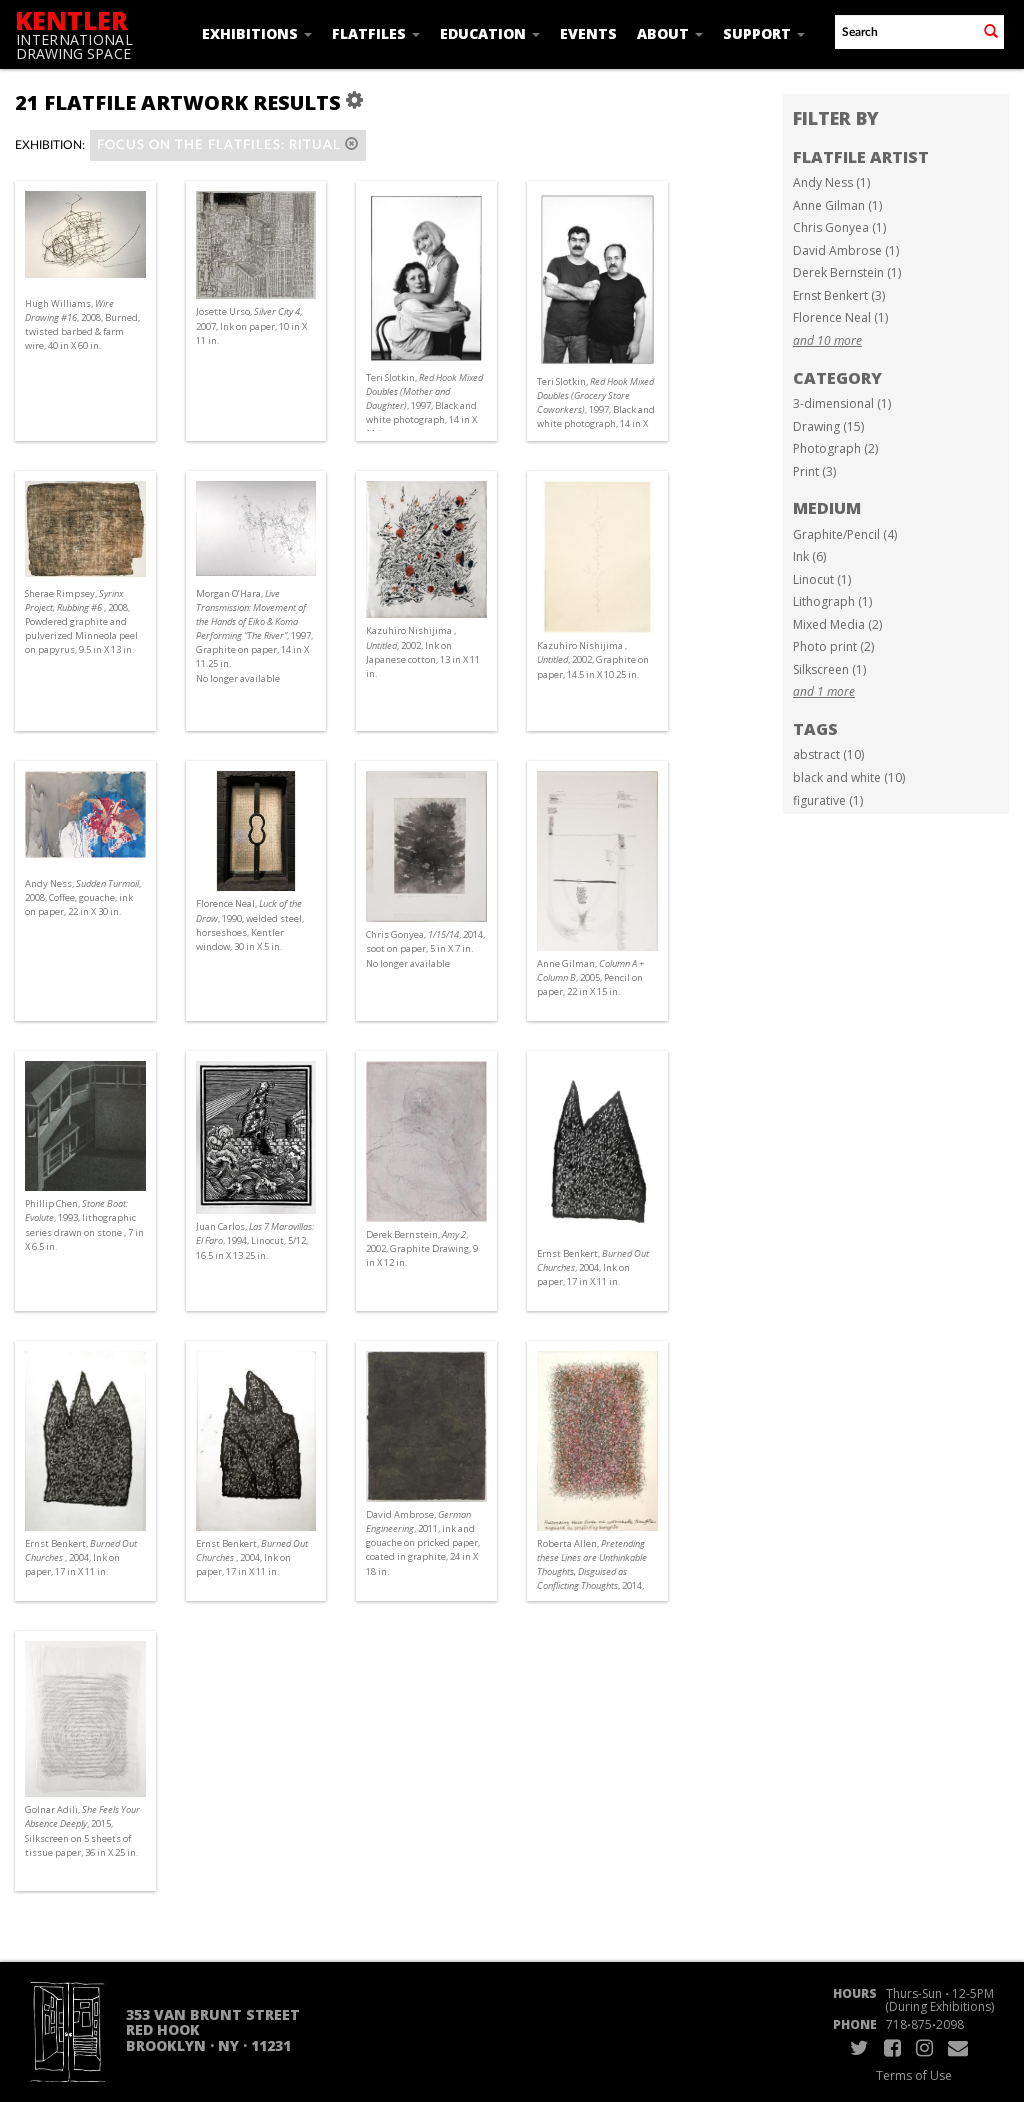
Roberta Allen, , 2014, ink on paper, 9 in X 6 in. (592, 1572)
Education (490, 33)
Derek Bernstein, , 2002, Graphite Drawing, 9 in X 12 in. (422, 1248)
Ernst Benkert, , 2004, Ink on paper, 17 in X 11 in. (593, 1267)
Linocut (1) (822, 579)
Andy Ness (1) (831, 182)
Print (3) (814, 471)
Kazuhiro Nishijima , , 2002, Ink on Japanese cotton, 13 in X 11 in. (423, 652)
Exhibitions (257, 33)
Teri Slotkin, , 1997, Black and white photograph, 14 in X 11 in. (424, 406)
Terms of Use (914, 2075)
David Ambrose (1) (846, 250)
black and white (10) (849, 777)
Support (764, 33)
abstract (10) (828, 754)
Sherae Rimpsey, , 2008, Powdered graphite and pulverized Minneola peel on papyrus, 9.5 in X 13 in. (81, 622)
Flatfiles (376, 33)
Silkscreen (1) (829, 669)
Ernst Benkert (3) (839, 295)
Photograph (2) (835, 448)
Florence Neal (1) (840, 317)
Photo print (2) (833, 646)
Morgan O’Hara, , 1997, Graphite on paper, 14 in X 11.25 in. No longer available (254, 636)
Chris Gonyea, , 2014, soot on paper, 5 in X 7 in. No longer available (425, 948)
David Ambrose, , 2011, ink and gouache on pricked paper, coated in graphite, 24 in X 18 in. (423, 1543)
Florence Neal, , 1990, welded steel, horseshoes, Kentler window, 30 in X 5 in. (250, 925)
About (670, 33)
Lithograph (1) (832, 601)
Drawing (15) (828, 426)
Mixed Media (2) (837, 624)
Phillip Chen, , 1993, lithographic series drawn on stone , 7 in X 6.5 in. (84, 1225)
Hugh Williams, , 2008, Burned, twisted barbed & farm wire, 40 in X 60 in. (82, 325)
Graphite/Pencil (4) (845, 534)
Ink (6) (809, 556)
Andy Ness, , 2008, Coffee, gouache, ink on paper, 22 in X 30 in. (83, 897)
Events (588, 33)
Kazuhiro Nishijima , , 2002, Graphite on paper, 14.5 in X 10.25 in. (593, 659)
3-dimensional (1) (842, 403)
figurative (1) (828, 800)
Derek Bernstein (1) (847, 272)
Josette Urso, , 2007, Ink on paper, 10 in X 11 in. (251, 325)
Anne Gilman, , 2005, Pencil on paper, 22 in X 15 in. (590, 977)
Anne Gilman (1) (837, 205)
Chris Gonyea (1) (839, 227)
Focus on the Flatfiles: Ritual (228, 144)
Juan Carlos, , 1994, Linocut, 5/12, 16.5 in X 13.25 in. (255, 1240)
